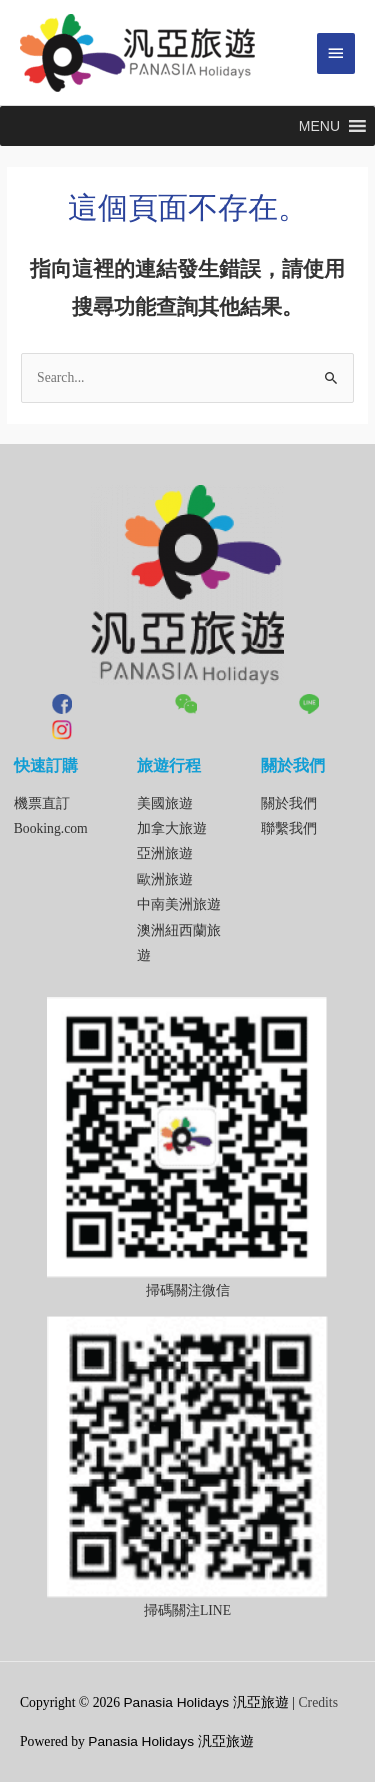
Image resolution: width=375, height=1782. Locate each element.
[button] (319, 126)
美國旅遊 (165, 803)
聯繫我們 (289, 828)
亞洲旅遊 (165, 853)
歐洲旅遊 (165, 879)
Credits (318, 1702)
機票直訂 (42, 803)
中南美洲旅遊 (179, 904)
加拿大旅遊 (172, 828)
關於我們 (289, 803)
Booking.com (51, 828)
